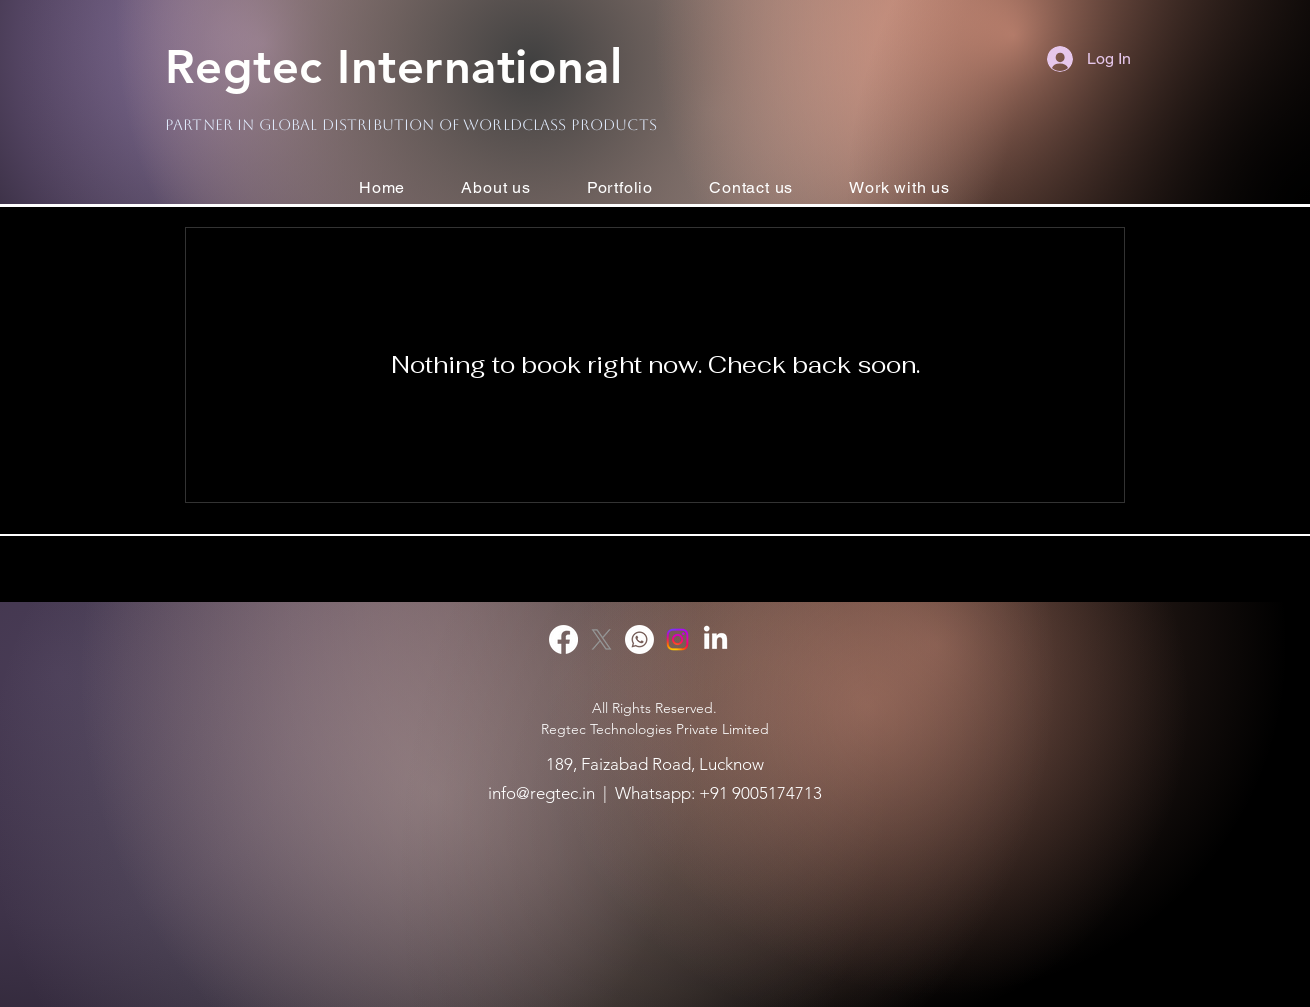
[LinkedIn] (715, 639)
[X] (601, 639)
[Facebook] (563, 639)
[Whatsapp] (639, 639)
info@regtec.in (541, 793)
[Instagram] (677, 639)
